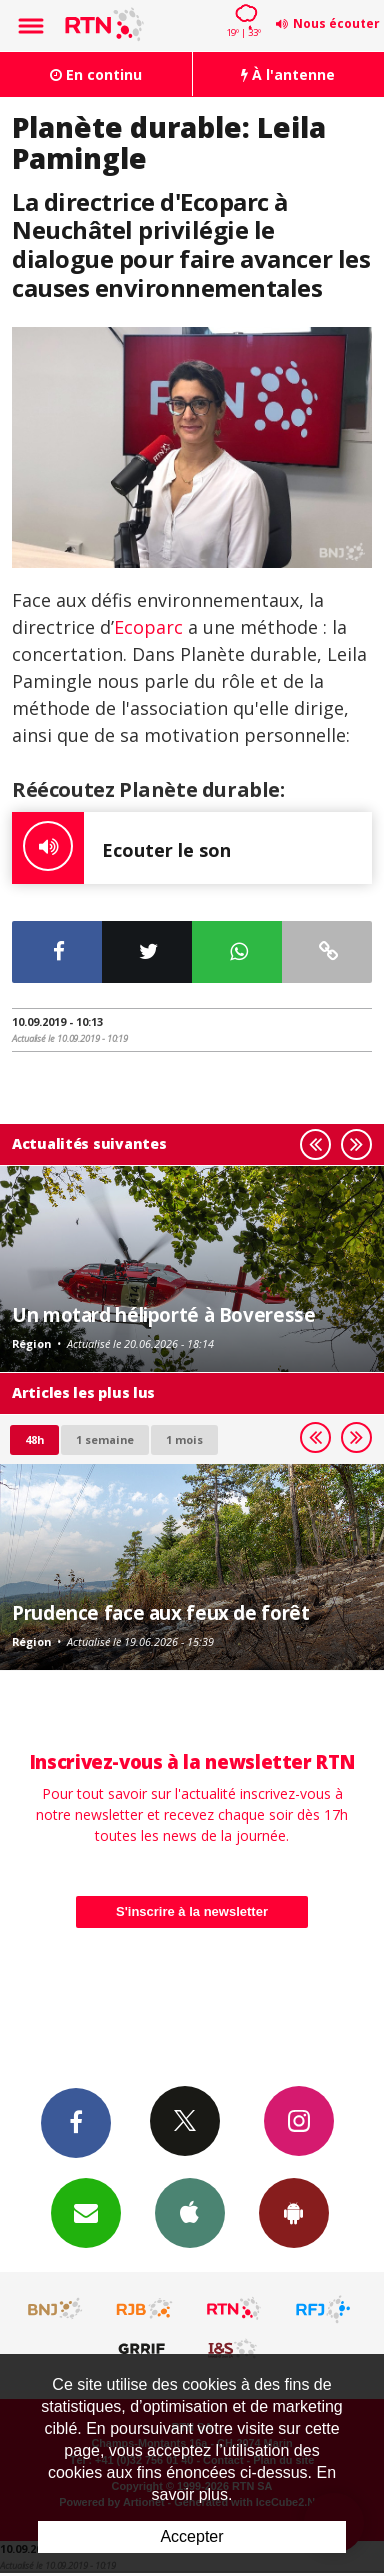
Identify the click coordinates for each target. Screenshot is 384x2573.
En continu (96, 74)
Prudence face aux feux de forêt (160, 1612)
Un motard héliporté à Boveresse (163, 1314)
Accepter (191, 2536)
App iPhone (190, 2212)
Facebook (76, 2122)
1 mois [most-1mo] (184, 1439)
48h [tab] (34, 1439)
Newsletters (86, 2212)
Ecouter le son (121, 848)
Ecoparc (148, 627)
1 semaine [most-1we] (105, 1439)
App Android (294, 2212)
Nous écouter (336, 23)
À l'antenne (288, 74)
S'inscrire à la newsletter (192, 1911)
